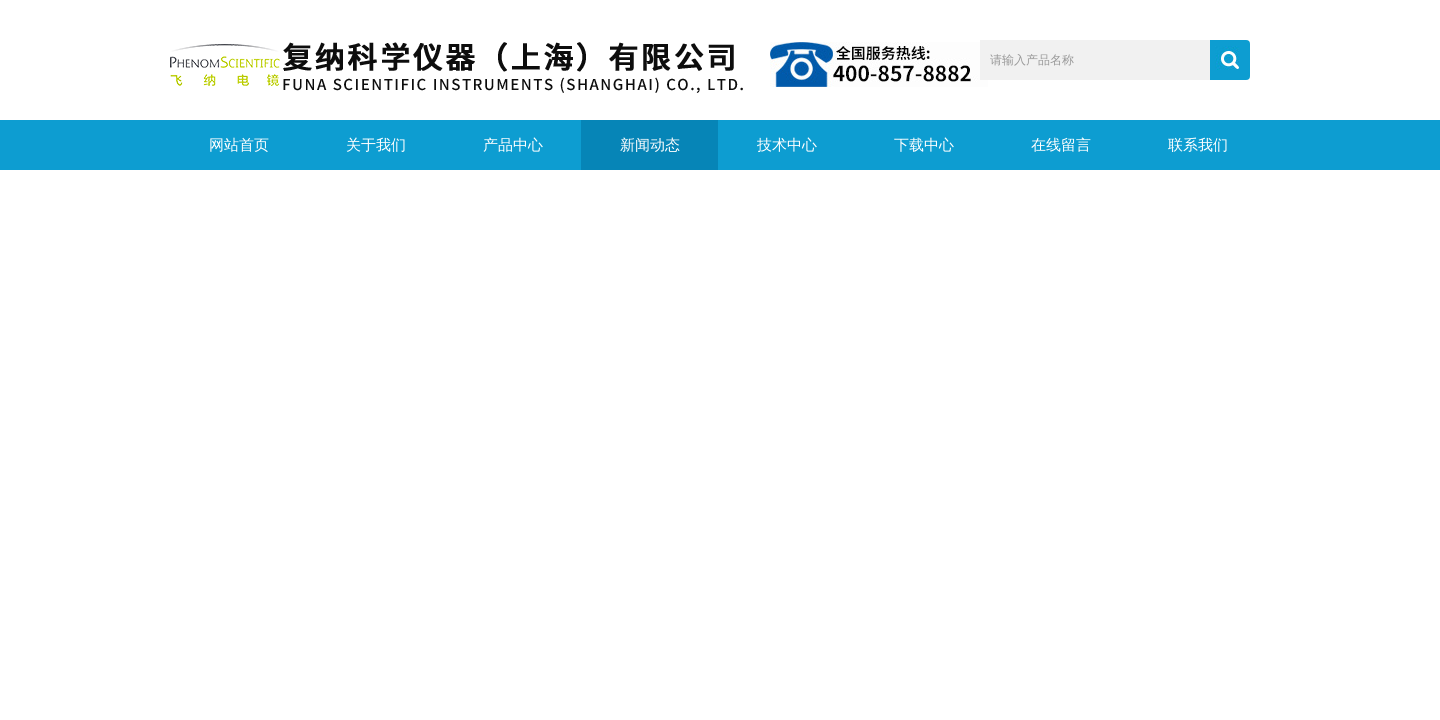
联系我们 (1198, 145)
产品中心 (513, 145)
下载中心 (924, 145)
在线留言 (1061, 145)
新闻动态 (650, 145)
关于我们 (376, 145)
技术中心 (787, 145)
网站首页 (239, 145)
